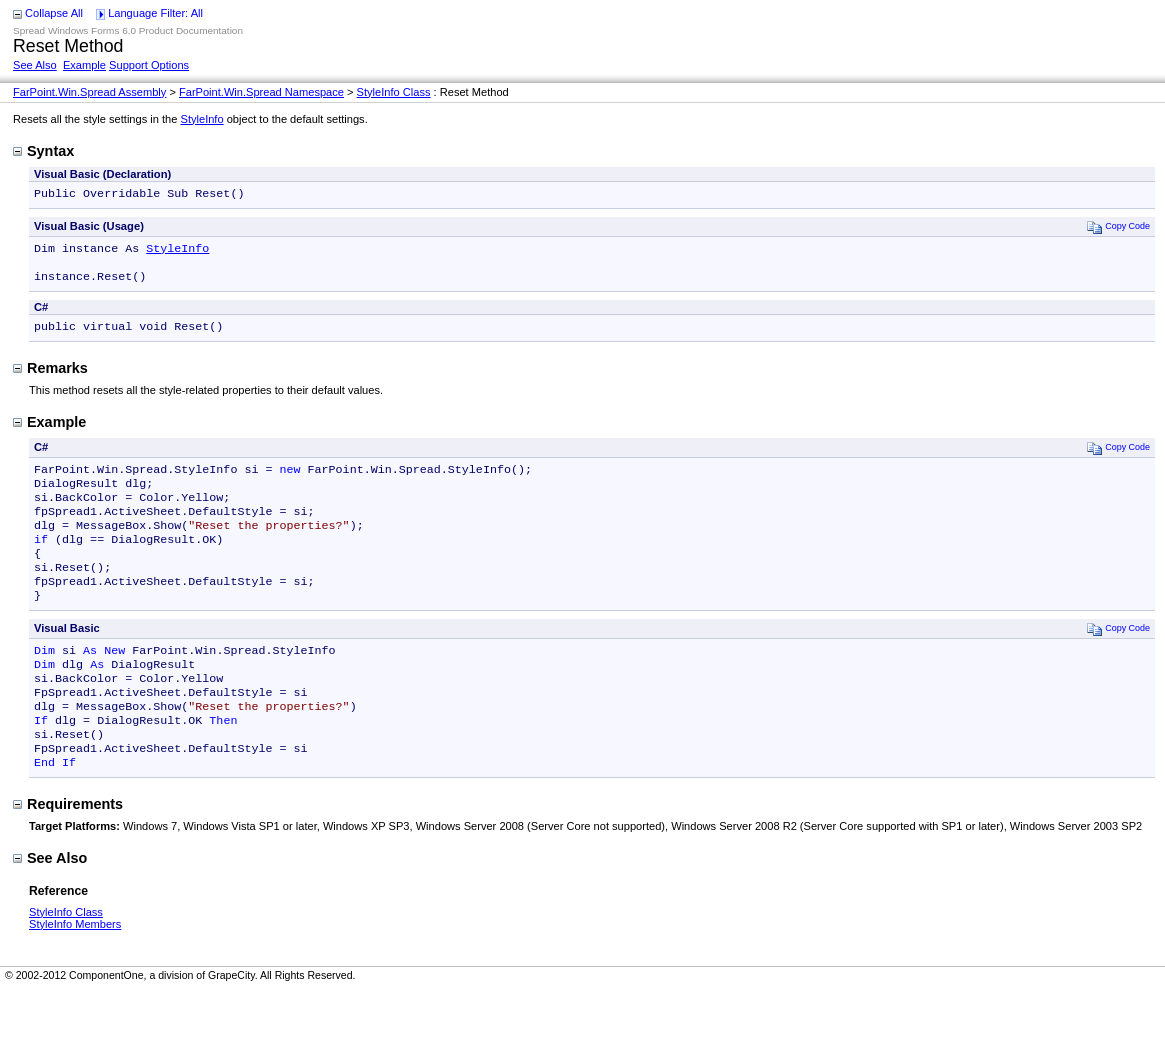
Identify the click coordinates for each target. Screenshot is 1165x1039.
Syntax (43, 151)
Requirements (68, 852)
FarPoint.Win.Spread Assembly (89, 92)
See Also (35, 65)
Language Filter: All (155, 13)
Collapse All (54, 13)
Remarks (50, 378)
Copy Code (1118, 228)
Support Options (149, 65)
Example (84, 65)
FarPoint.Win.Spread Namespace (261, 92)
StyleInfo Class (394, 92)
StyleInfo (202, 119)
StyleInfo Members (75, 972)
